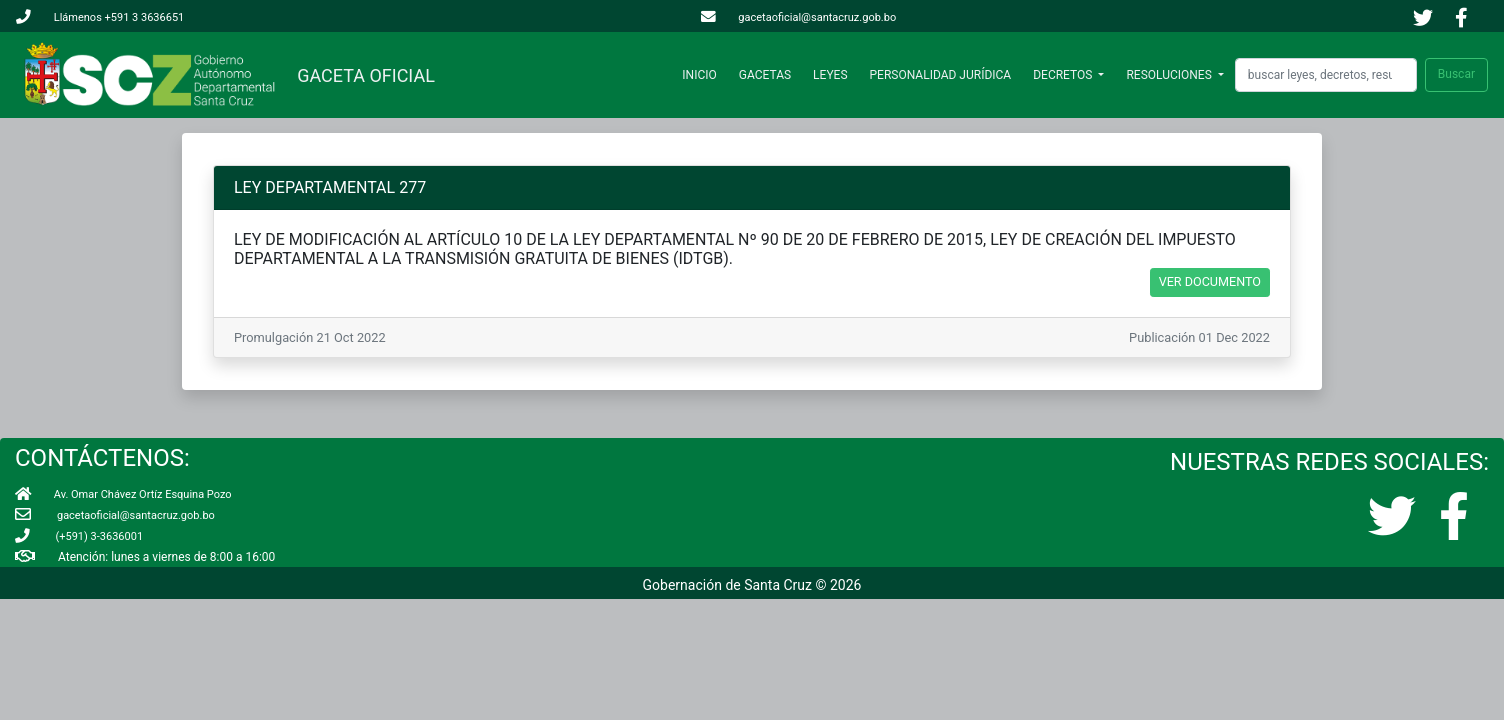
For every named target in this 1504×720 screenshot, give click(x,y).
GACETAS (765, 75)
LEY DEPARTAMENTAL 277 (330, 187)
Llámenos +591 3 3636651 (100, 17)
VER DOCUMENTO (1210, 281)
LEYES (830, 75)
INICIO (703, 74)
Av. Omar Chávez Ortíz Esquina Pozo (123, 494)
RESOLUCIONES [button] (1170, 75)
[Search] (1326, 74)
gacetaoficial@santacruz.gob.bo (799, 17)
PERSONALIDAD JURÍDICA (941, 75)
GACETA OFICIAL (361, 75)
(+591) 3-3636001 (79, 536)
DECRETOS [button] (1064, 75)
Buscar (1456, 74)
